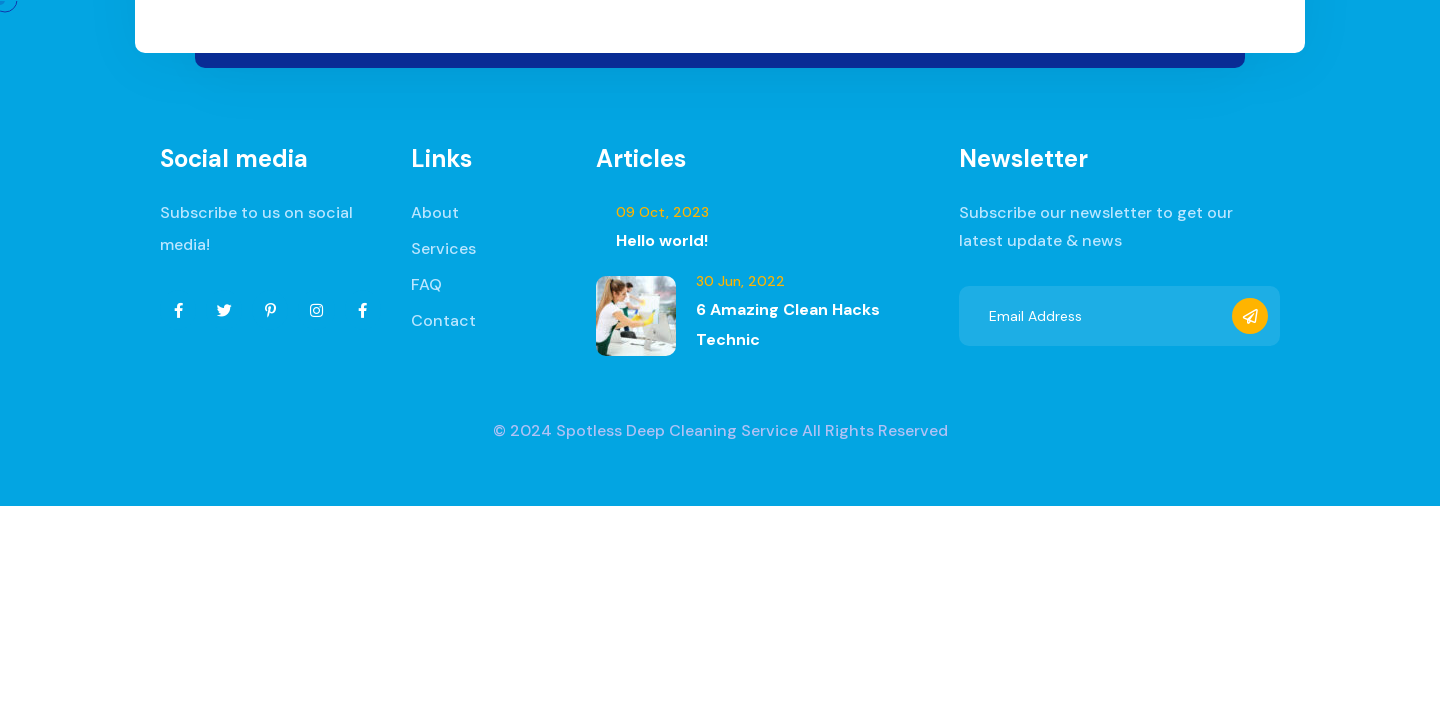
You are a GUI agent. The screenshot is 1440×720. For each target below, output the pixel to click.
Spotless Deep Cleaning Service (677, 430)
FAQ (426, 284)
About (435, 212)
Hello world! (662, 240)
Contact (443, 320)
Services (443, 248)
